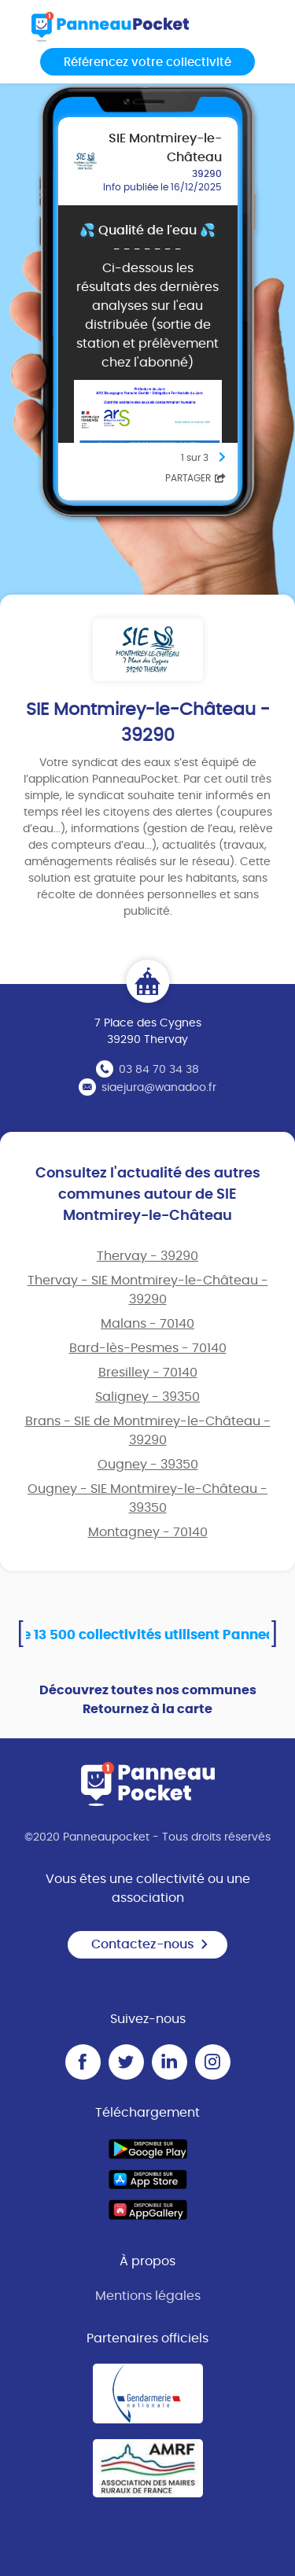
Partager (195, 478)
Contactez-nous (150, 1944)
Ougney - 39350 (148, 1464)
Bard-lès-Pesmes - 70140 (148, 1348)
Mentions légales (148, 2296)
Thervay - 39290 (147, 1256)
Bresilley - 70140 (147, 1372)
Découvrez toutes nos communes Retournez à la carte (147, 1699)
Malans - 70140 (147, 1323)
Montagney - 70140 (148, 1532)
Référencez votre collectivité (147, 62)
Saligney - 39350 (147, 1397)
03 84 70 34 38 (159, 1069)
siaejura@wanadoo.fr (158, 1087)
